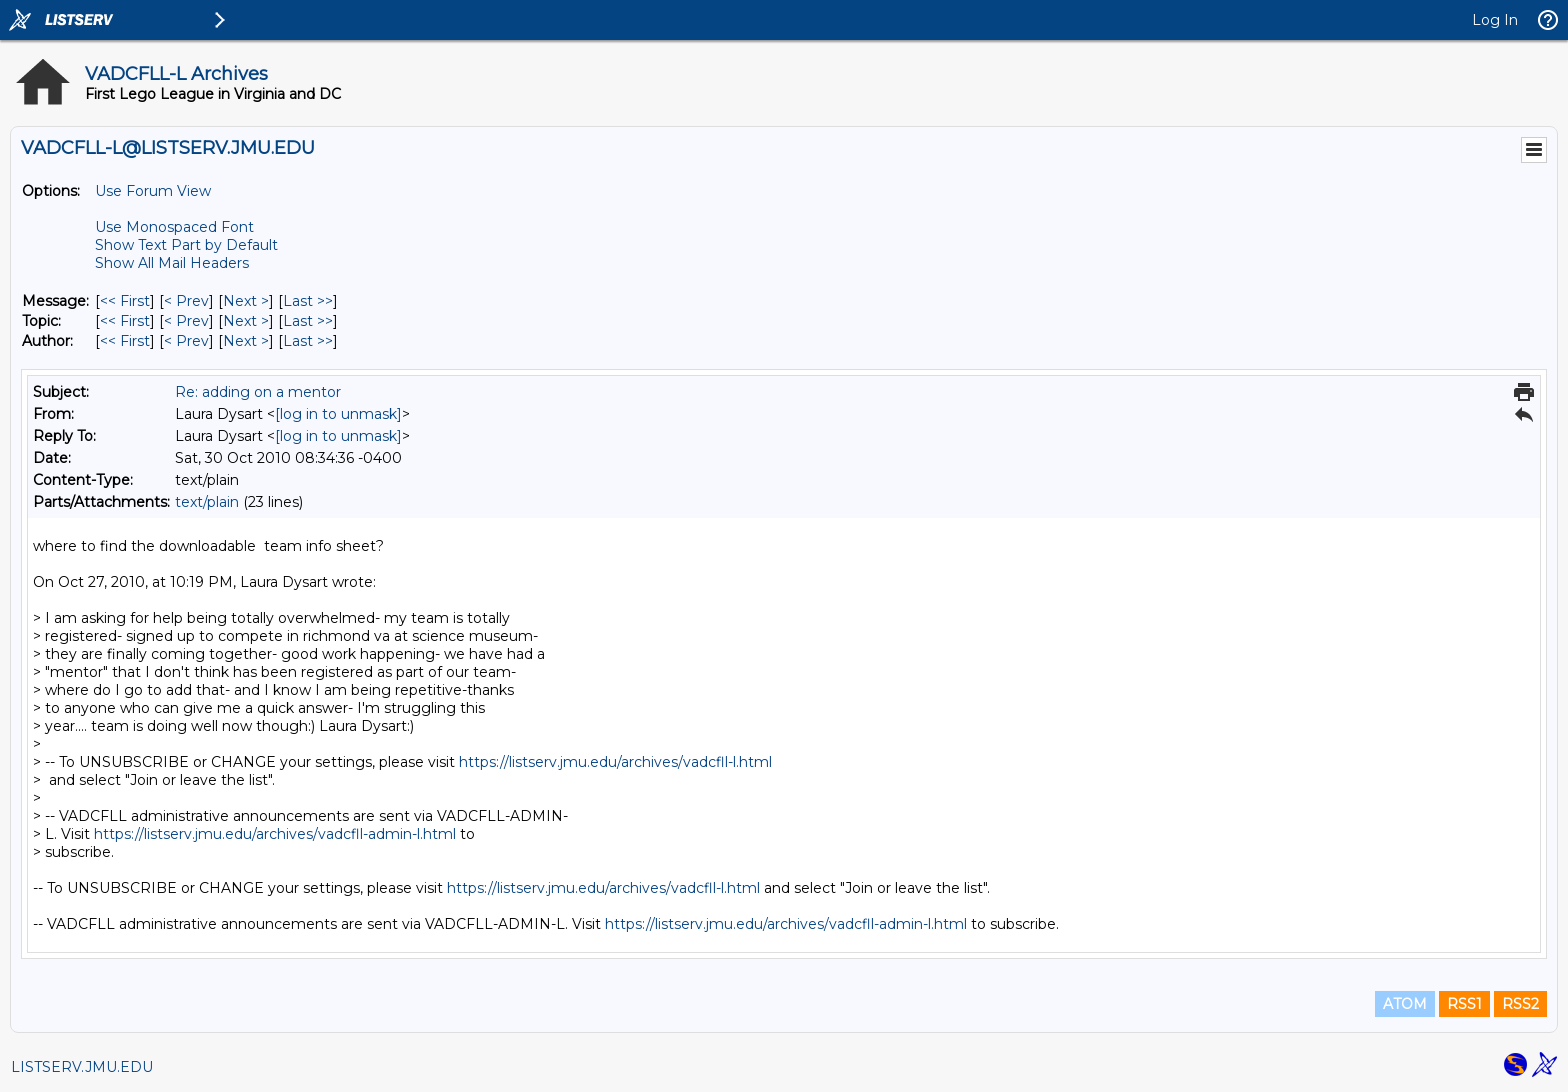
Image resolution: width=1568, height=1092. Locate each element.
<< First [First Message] (125, 301)
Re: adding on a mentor (258, 392)
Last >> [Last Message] (308, 301)
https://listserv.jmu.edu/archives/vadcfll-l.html (615, 762)
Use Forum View (153, 191)
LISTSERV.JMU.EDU (82, 1067)
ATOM (1405, 1004)
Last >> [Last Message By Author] (308, 341)
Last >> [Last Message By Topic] (308, 321)
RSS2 (1520, 1004)
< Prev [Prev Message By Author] (186, 341)
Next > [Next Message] (246, 301)
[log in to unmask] (338, 414)
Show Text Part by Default (186, 245)
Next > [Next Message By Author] (246, 341)
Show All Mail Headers (172, 263)
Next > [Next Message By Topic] (246, 321)
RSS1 (1464, 1004)
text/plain (207, 502)
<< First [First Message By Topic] (125, 321)
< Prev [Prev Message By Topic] (186, 321)
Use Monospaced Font (174, 227)
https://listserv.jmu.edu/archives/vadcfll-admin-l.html (275, 834)
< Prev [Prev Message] (186, 301)
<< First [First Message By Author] (125, 341)
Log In (1495, 20)
